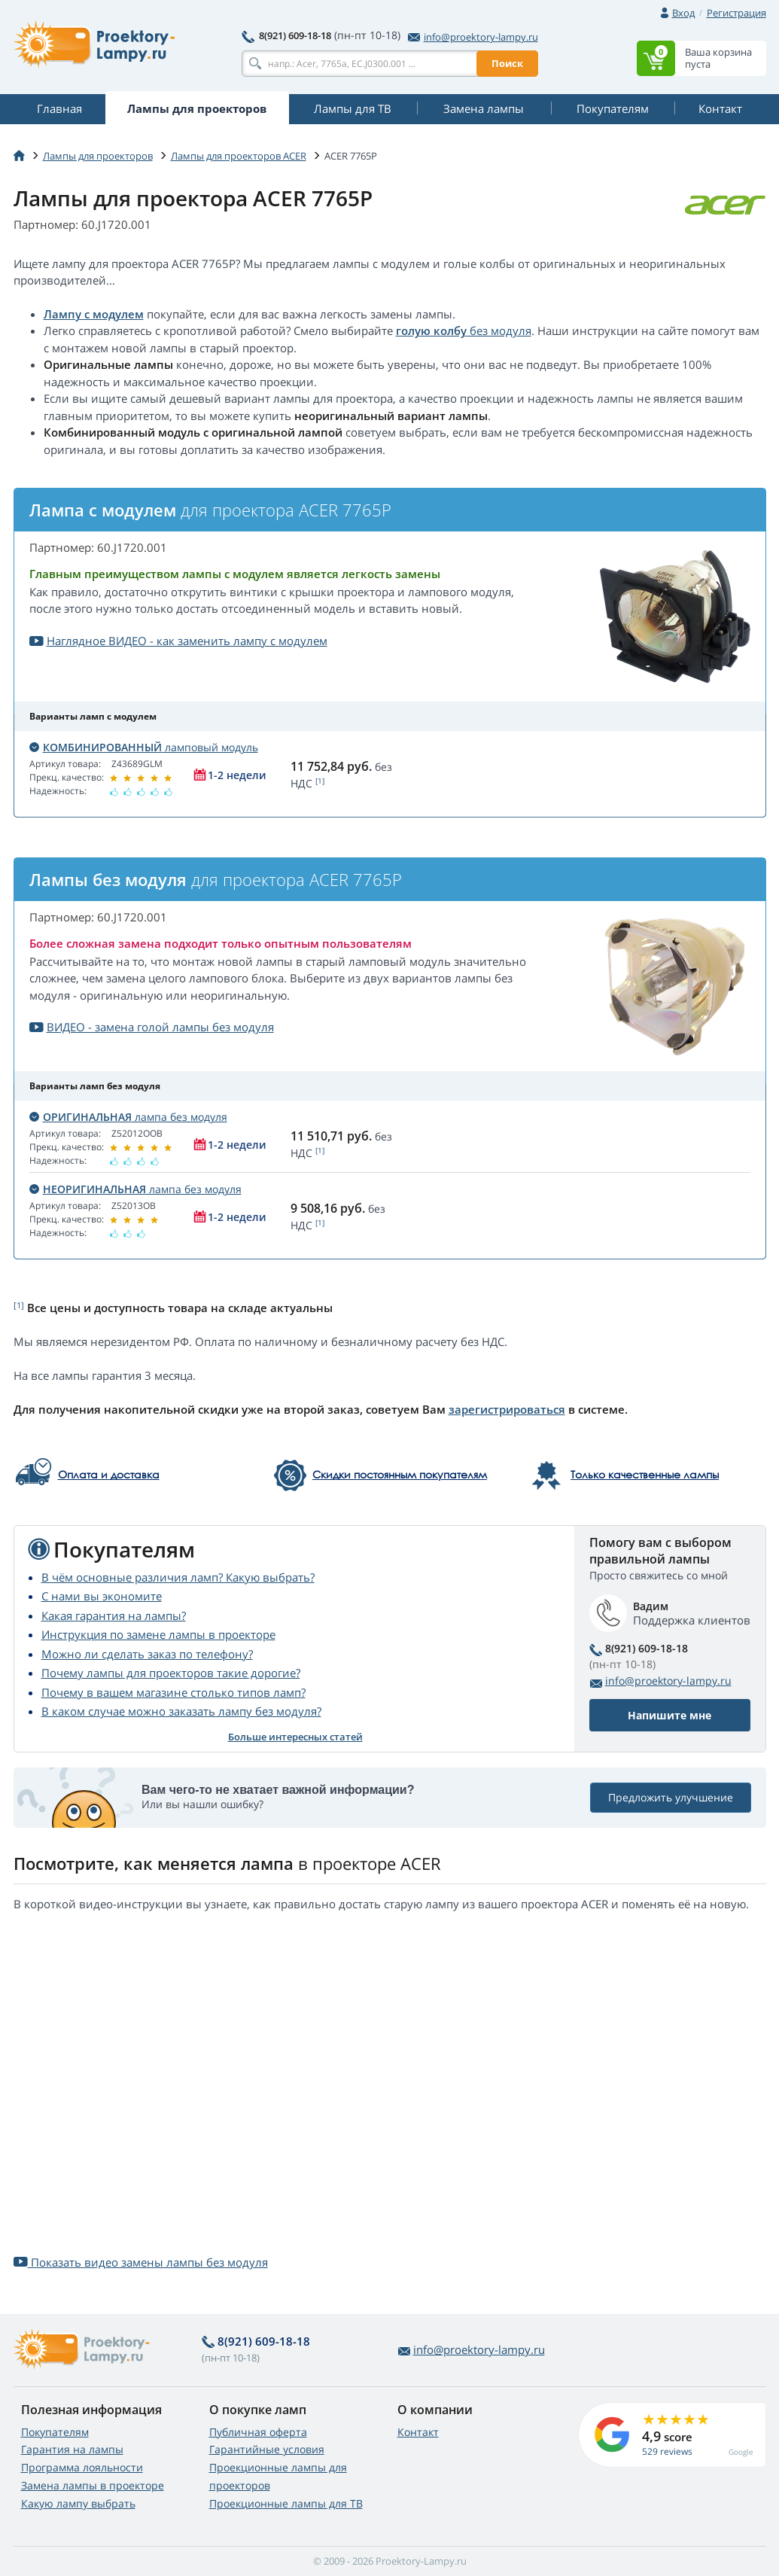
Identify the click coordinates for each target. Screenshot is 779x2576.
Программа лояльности (82, 2467)
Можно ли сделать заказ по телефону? (147, 1653)
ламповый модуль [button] (143, 747)
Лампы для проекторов (98, 156)
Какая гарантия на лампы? (113, 1615)
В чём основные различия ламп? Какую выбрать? (178, 1577)
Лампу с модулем (94, 313)
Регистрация (736, 13)
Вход (683, 13)
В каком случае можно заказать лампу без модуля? (181, 1711)
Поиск (507, 63)
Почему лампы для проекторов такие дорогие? (170, 1672)
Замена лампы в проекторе (92, 2485)
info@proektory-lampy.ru (473, 37)
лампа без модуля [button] (128, 1117)
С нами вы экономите (101, 1595)
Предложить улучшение (670, 1797)
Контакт (418, 2432)
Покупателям (55, 2432)
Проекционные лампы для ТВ (286, 2503)
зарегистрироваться (507, 1409)
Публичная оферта (258, 2432)
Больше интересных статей (295, 1736)
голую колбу (431, 330)
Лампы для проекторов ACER (238, 156)
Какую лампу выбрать (78, 2503)
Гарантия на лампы (72, 2449)
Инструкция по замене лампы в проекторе (158, 1634)
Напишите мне (669, 1715)
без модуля (499, 330)
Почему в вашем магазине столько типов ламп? (173, 1692)
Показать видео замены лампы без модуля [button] (141, 2262)
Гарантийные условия (266, 2449)
